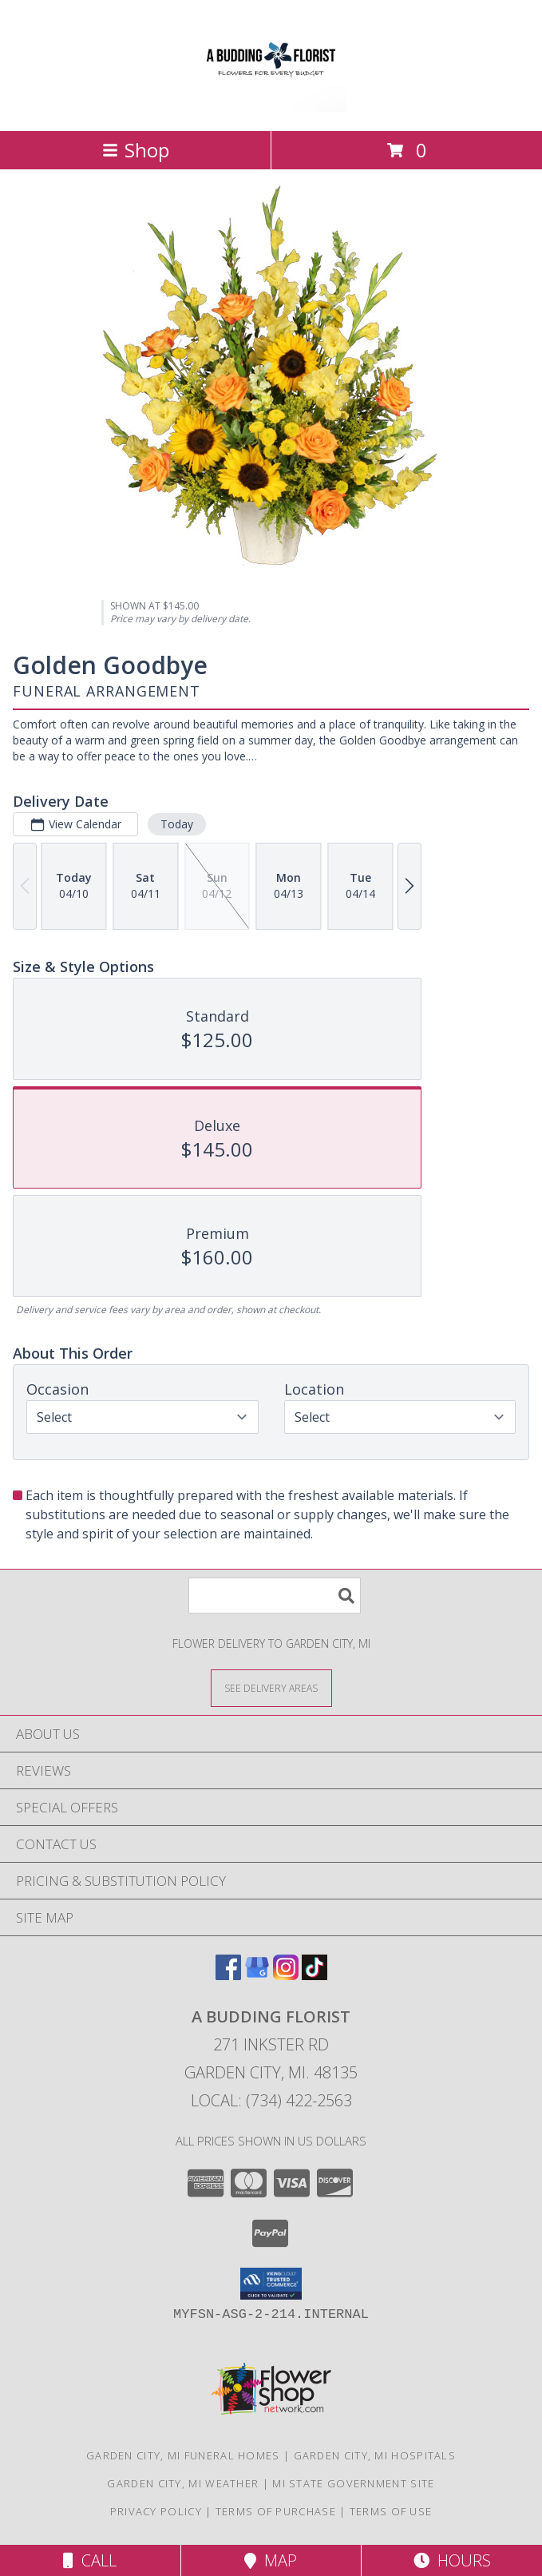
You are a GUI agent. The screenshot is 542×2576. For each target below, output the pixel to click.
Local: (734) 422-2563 (271, 2100)
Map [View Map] (270, 2560)
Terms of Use (391, 2511)
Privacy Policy (156, 2511)
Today (176, 824)
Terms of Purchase (276, 2511)
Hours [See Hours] (452, 2560)
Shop (135, 150)
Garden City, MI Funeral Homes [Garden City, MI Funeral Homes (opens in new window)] (183, 2455)
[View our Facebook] (228, 1975)
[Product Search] (274, 1595)
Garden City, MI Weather (183, 2483)
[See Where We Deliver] (271, 1687)
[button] (271, 2284)
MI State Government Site (353, 2483)
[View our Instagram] (286, 1975)
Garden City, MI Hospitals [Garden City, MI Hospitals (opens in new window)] (375, 2455)
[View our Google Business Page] (257, 1975)
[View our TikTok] (314, 1975)
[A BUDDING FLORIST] (271, 107)
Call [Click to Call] (90, 2560)
